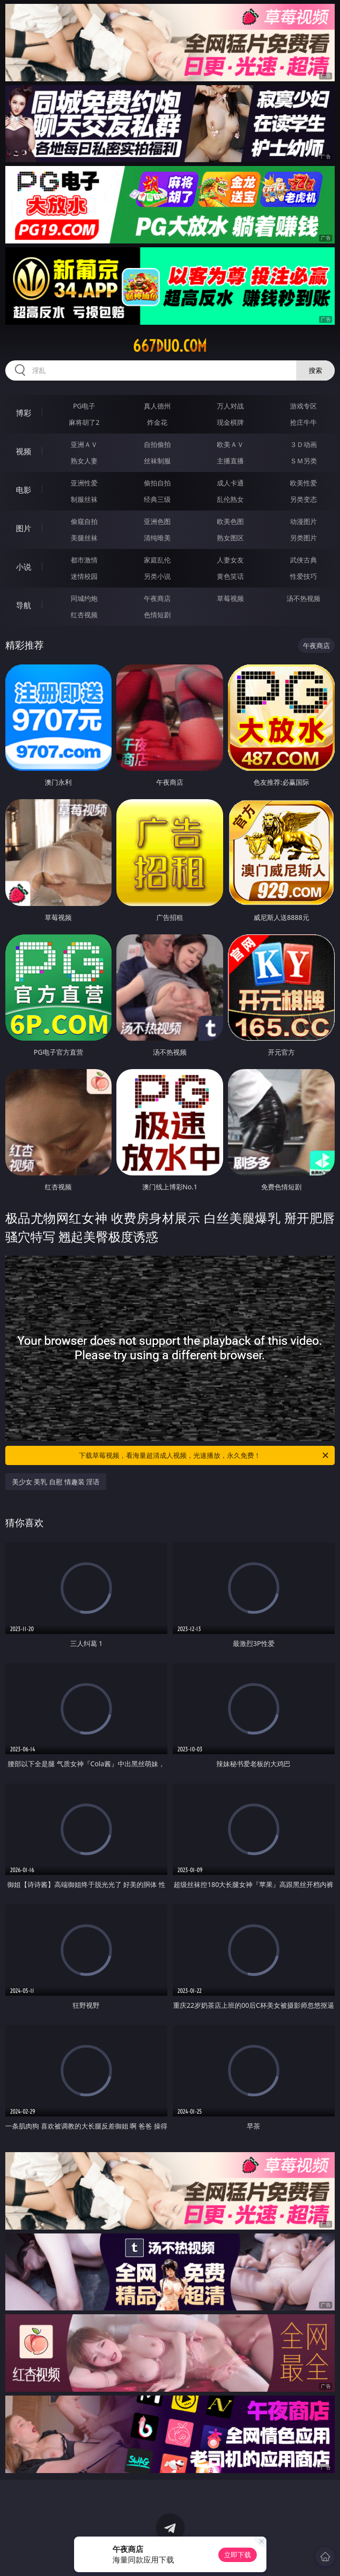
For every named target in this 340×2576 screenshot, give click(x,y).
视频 (23, 451)
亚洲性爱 (84, 482)
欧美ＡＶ (230, 444)
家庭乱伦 (157, 559)
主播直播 (230, 460)
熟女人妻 (84, 460)
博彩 (23, 413)
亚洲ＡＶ (84, 444)
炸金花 (157, 422)
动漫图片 (303, 521)
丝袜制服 (157, 460)
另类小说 (157, 576)
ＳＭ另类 (303, 460)
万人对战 (230, 405)
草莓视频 (230, 598)
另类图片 (303, 537)
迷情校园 (84, 576)
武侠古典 (303, 559)
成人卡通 (230, 482)
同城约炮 (84, 598)
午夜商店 (157, 598)
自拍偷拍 (157, 444)
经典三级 (157, 499)
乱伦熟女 (230, 499)
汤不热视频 (303, 598)
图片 (23, 528)
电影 (23, 490)
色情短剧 (157, 614)
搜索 (315, 370)
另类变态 (303, 499)
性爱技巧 (303, 576)
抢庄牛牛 (303, 422)
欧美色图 (230, 521)
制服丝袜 (84, 499)
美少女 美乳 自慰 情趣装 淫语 (56, 1481)
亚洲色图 (157, 521)
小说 (23, 566)
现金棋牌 (230, 422)
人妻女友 (230, 559)
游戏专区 (303, 405)
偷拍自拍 (157, 482)
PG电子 (84, 405)
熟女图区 (230, 537)
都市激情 (84, 559)
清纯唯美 (157, 537)
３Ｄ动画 (303, 444)
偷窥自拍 (84, 521)
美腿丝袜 (84, 537)
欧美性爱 (303, 482)
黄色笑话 (230, 576)
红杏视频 (84, 614)
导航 (23, 605)
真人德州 (157, 405)
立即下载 (237, 2554)
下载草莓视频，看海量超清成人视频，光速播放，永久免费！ (204, 1455)
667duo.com (170, 346)
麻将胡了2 (84, 422)
